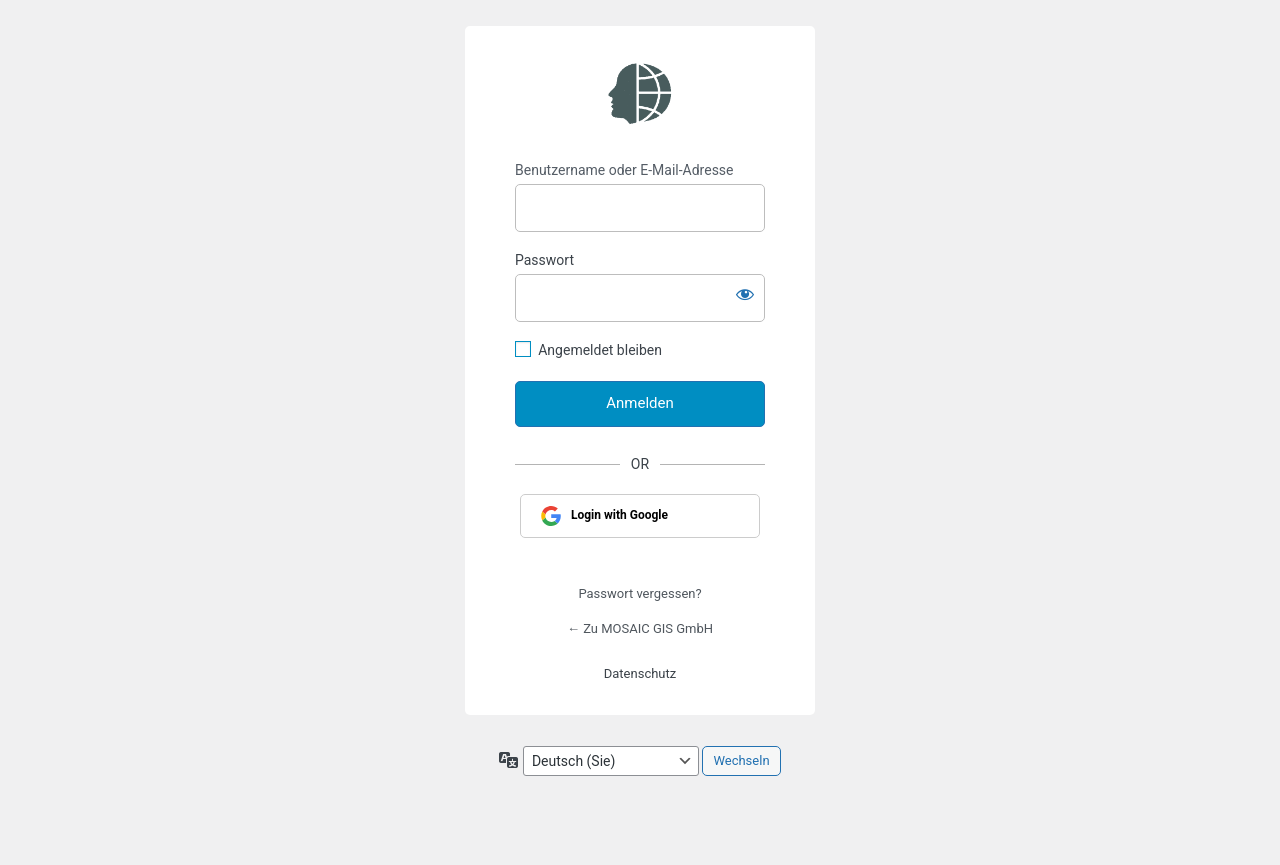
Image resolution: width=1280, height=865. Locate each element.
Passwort (544, 260)
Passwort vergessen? (639, 593)
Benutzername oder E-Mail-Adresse (624, 170)
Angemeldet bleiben (600, 350)
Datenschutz (640, 673)
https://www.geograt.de (640, 94)
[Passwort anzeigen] (745, 294)
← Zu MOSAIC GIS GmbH (640, 628)
